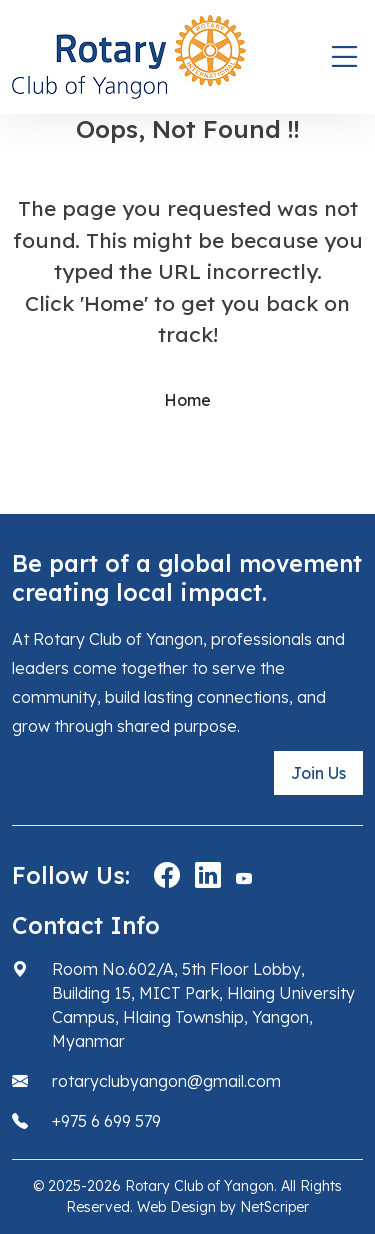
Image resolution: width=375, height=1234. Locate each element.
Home (187, 400)
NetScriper (274, 1207)
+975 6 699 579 (106, 1121)
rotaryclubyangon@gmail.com (166, 1081)
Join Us (318, 773)
